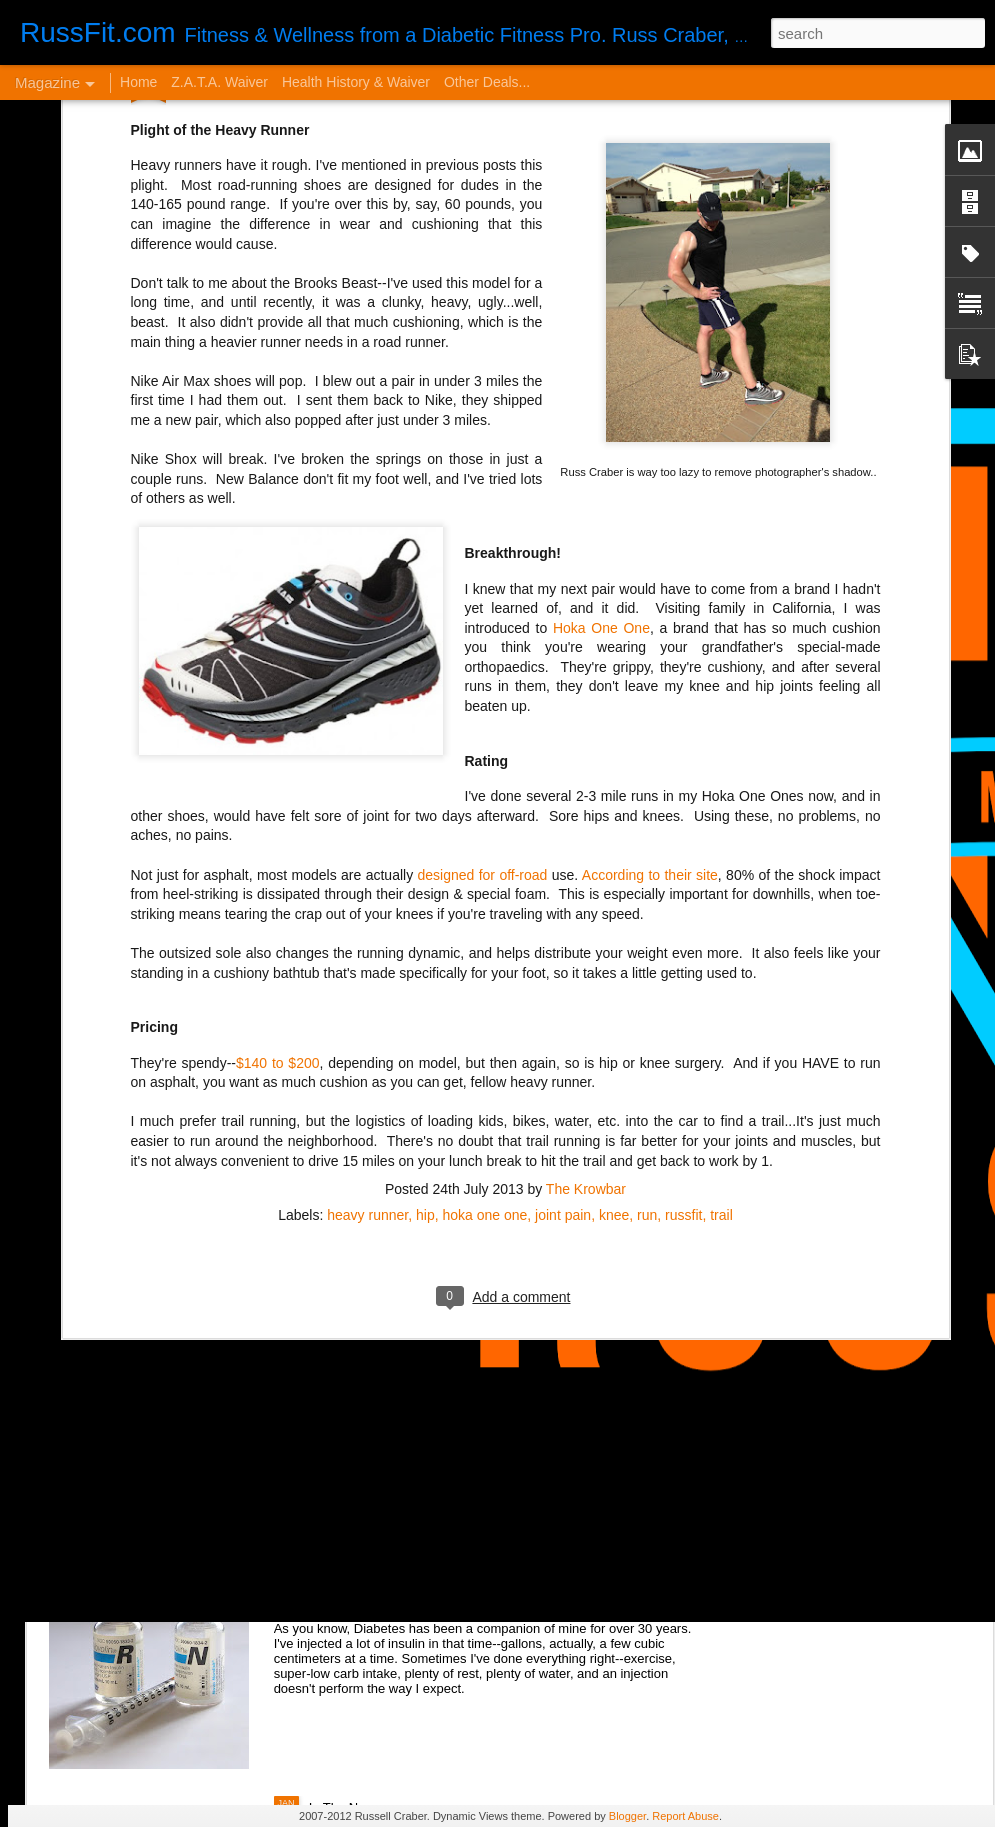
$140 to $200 (278, 790)
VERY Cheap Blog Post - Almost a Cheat (229, 1490)
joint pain (563, 942)
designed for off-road (483, 602)
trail (721, 942)
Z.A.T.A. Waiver (219, 82)
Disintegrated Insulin (381, 1577)
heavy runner (367, 942)
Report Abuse (685, 1816)
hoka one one (484, 942)
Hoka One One (601, 355)
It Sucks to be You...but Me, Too (421, 1263)
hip (425, 942)
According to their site (650, 602)
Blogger (627, 1816)
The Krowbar (586, 916)
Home (138, 82)
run (647, 942)
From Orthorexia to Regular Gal (196, 1154)
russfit (683, 942)
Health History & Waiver (356, 82)
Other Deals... (487, 82)
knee (614, 942)
